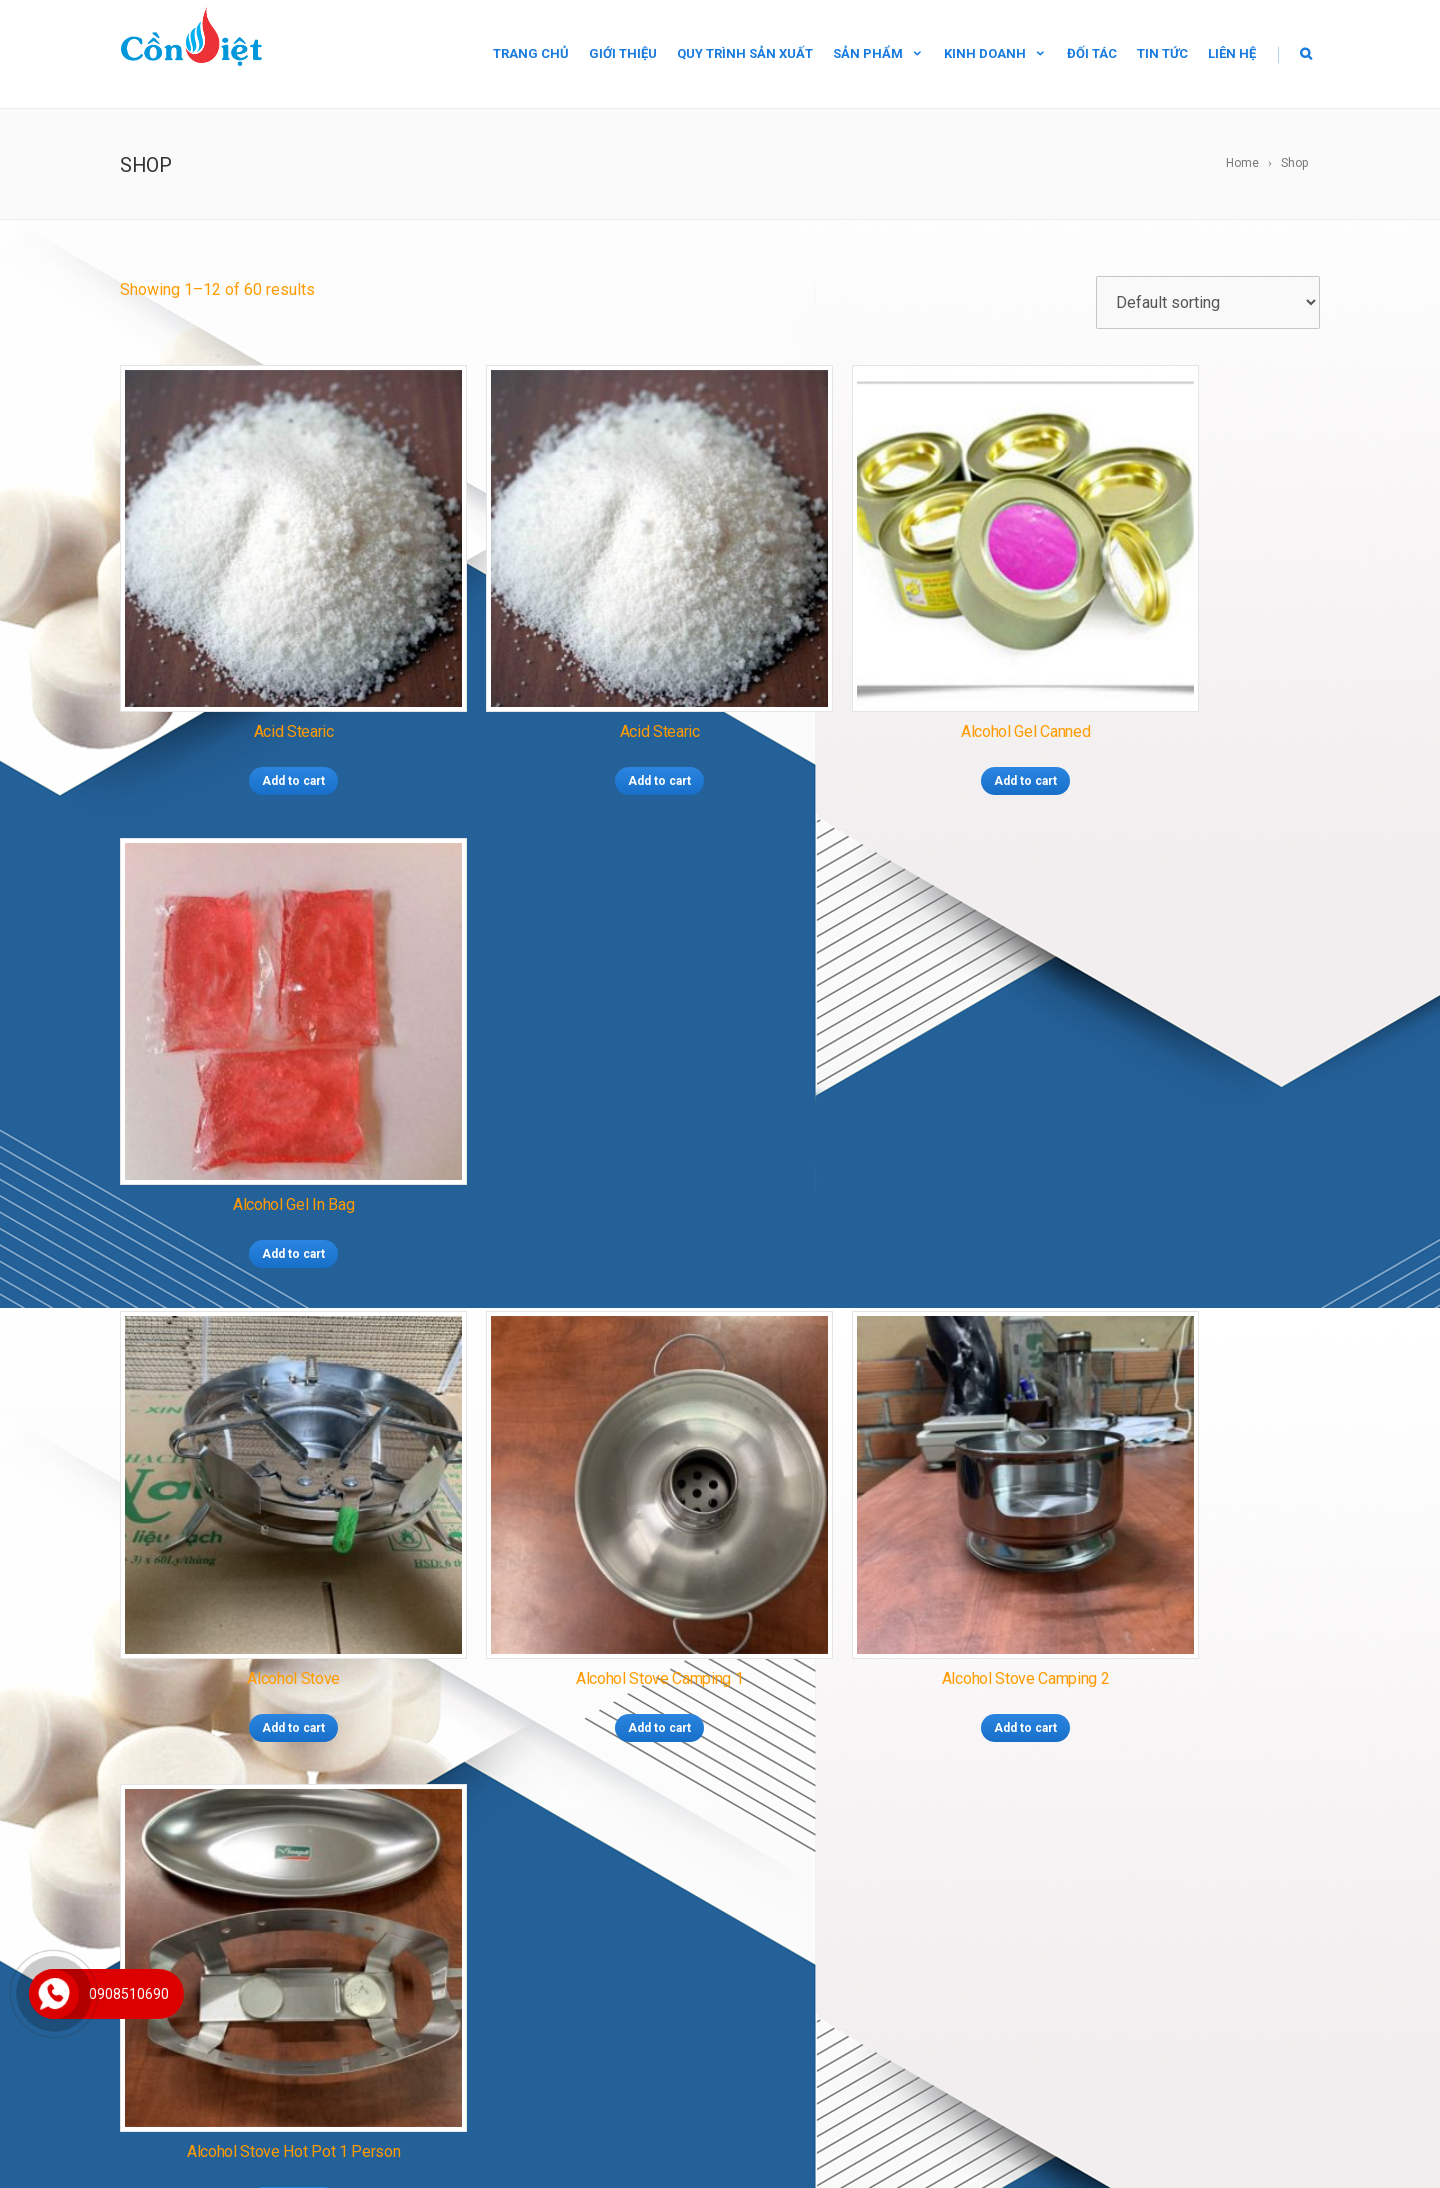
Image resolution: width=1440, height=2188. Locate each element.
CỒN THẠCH (570, 1814)
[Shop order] (1208, 302)
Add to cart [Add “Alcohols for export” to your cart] (261, 1532)
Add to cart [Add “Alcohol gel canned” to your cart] (873, 716)
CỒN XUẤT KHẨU (689, 1841)
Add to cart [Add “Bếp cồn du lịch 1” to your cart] (567, 1532)
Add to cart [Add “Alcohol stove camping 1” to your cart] (567, 1124)
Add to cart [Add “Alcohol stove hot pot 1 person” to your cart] (1179, 1124)
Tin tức (1162, 53)
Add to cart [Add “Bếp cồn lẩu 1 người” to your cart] (1179, 1532)
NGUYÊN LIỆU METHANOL (612, 1920)
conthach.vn (239, 2044)
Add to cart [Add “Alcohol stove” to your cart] (261, 1124)
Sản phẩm (878, 53)
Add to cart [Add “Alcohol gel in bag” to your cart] (1179, 716)
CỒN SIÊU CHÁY (669, 1814)
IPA (822, 1947)
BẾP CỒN (596, 1841)
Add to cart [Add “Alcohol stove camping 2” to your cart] (873, 1124)
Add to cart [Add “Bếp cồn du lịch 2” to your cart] (873, 1532)
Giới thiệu (623, 53)
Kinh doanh (995, 53)
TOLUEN (868, 1947)
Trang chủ (531, 53)
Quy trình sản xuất (745, 53)
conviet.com (241, 2016)
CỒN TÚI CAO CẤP (788, 1814)
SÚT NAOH (766, 1947)
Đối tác (1092, 53)
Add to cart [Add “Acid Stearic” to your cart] (261, 716)
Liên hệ (1232, 53)
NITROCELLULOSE (663, 1947)
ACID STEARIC (749, 1920)
